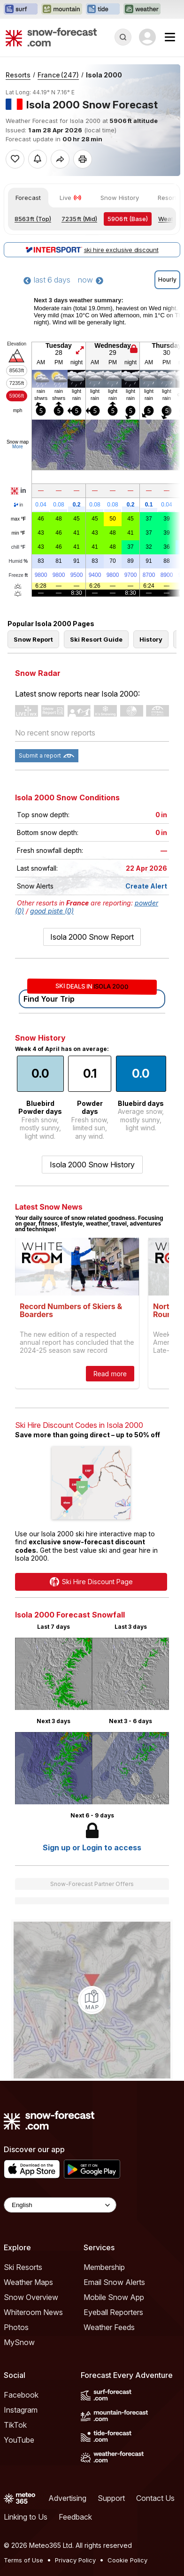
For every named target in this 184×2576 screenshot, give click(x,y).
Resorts (18, 75)
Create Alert (146, 1017)
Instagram (21, 2541)
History (150, 770)
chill (18, 547)
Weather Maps (28, 2413)
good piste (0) (52, 1042)
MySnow (19, 2473)
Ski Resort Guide (96, 770)
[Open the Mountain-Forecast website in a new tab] (61, 9)
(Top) (33, 218)
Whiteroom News (33, 2443)
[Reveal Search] (123, 37)
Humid (18, 561)
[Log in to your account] (147, 37)
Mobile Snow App (114, 2428)
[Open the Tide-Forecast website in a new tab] (103, 9)
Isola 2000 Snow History (92, 1296)
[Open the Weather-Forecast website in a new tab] (142, 9)
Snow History (119, 197)
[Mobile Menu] (169, 37)
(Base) (127, 218)
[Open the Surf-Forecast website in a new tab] (21, 9)
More (17, 446)
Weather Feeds (109, 2458)
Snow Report (33, 770)
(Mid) (79, 218)
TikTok (15, 2556)
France (58, 75)
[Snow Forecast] (51, 37)
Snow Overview (31, 2428)
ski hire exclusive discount (92, 249)
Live (71, 197)
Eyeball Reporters (113, 2443)
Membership (104, 2398)
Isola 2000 (104, 75)
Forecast (28, 197)
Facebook (21, 2526)
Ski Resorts (23, 2398)
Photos (16, 2458)
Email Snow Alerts (114, 2413)
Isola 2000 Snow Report (92, 1068)
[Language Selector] (60, 2336)
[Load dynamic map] (92, 2131)
